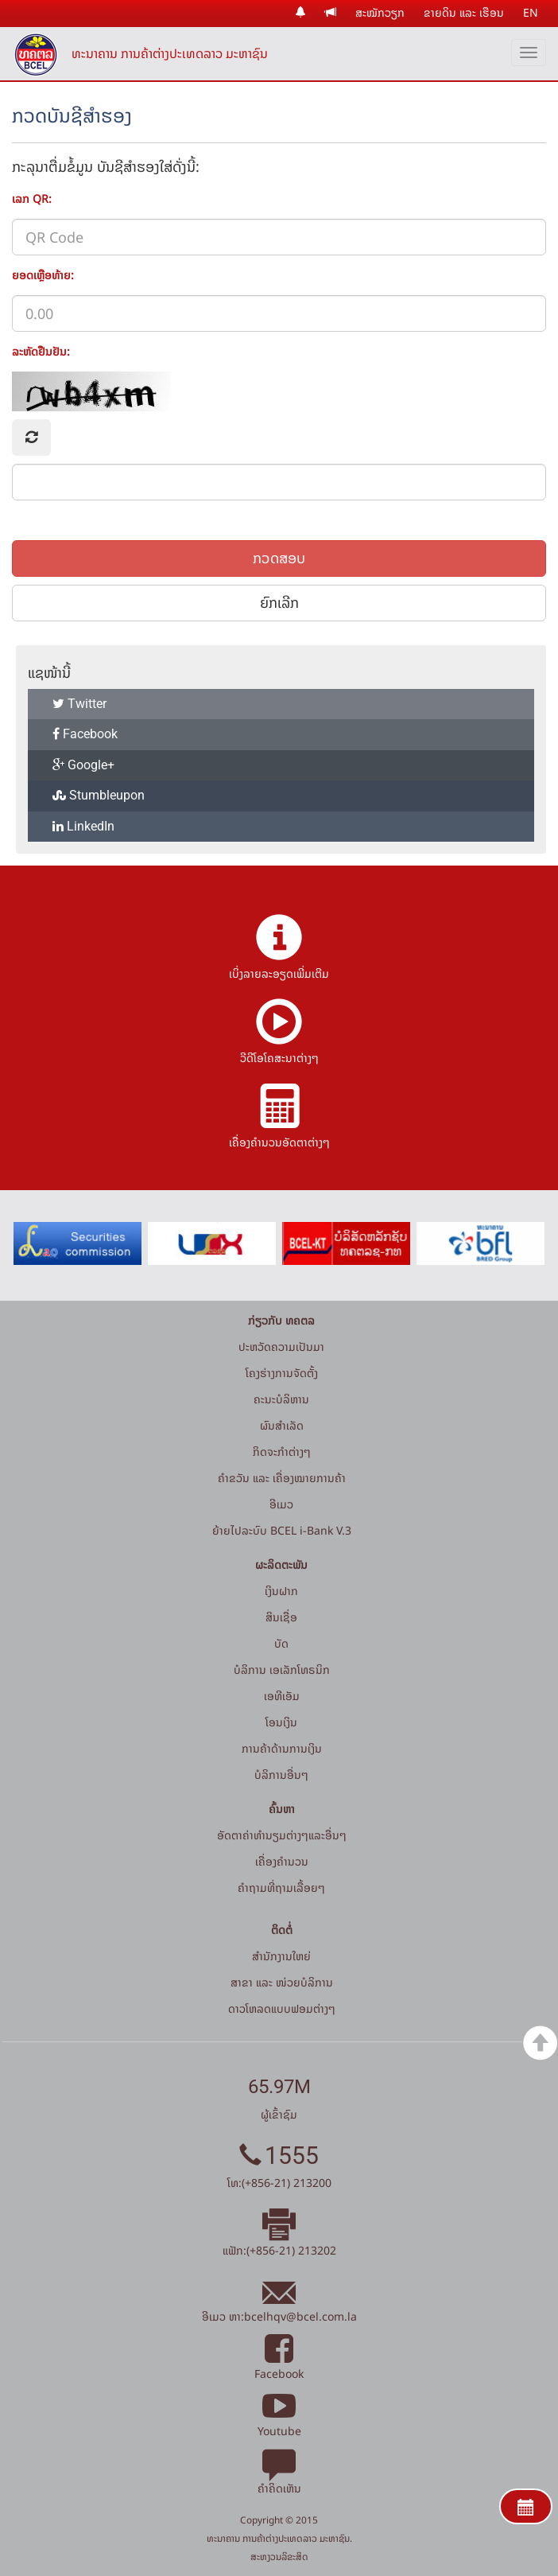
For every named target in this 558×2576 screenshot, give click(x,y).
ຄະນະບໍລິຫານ (281, 1399)
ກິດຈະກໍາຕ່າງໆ (282, 1451)
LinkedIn (83, 826)
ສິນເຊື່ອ (281, 1617)
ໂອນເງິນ (281, 1722)
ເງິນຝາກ (281, 1591)
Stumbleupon (98, 795)
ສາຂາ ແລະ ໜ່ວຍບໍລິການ (282, 1982)
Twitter (79, 703)
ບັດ (281, 1643)
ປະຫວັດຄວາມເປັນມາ (281, 1346)
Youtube (279, 2422)
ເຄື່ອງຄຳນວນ (281, 1861)
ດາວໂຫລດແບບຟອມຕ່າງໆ (281, 2008)
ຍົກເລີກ (279, 602)
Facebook (85, 733)
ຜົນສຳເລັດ (282, 1425)
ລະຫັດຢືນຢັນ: (41, 351)
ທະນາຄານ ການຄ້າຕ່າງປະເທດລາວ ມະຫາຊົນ (170, 53)
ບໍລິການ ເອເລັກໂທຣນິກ (282, 1669)
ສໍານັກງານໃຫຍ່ (281, 1956)
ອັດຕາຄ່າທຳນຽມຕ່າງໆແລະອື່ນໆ (282, 1835)
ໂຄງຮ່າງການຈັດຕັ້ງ (282, 1373)
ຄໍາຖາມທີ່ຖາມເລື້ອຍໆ (281, 1887)
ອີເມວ (281, 1504)
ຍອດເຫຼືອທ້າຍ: (43, 274)
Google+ (83, 764)
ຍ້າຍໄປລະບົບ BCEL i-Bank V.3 (281, 1530)
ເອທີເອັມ (282, 1696)
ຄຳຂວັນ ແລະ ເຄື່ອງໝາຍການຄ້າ (282, 1478)
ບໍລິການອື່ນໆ (281, 1774)
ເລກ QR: (32, 198)
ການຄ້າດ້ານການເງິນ (282, 1748)
